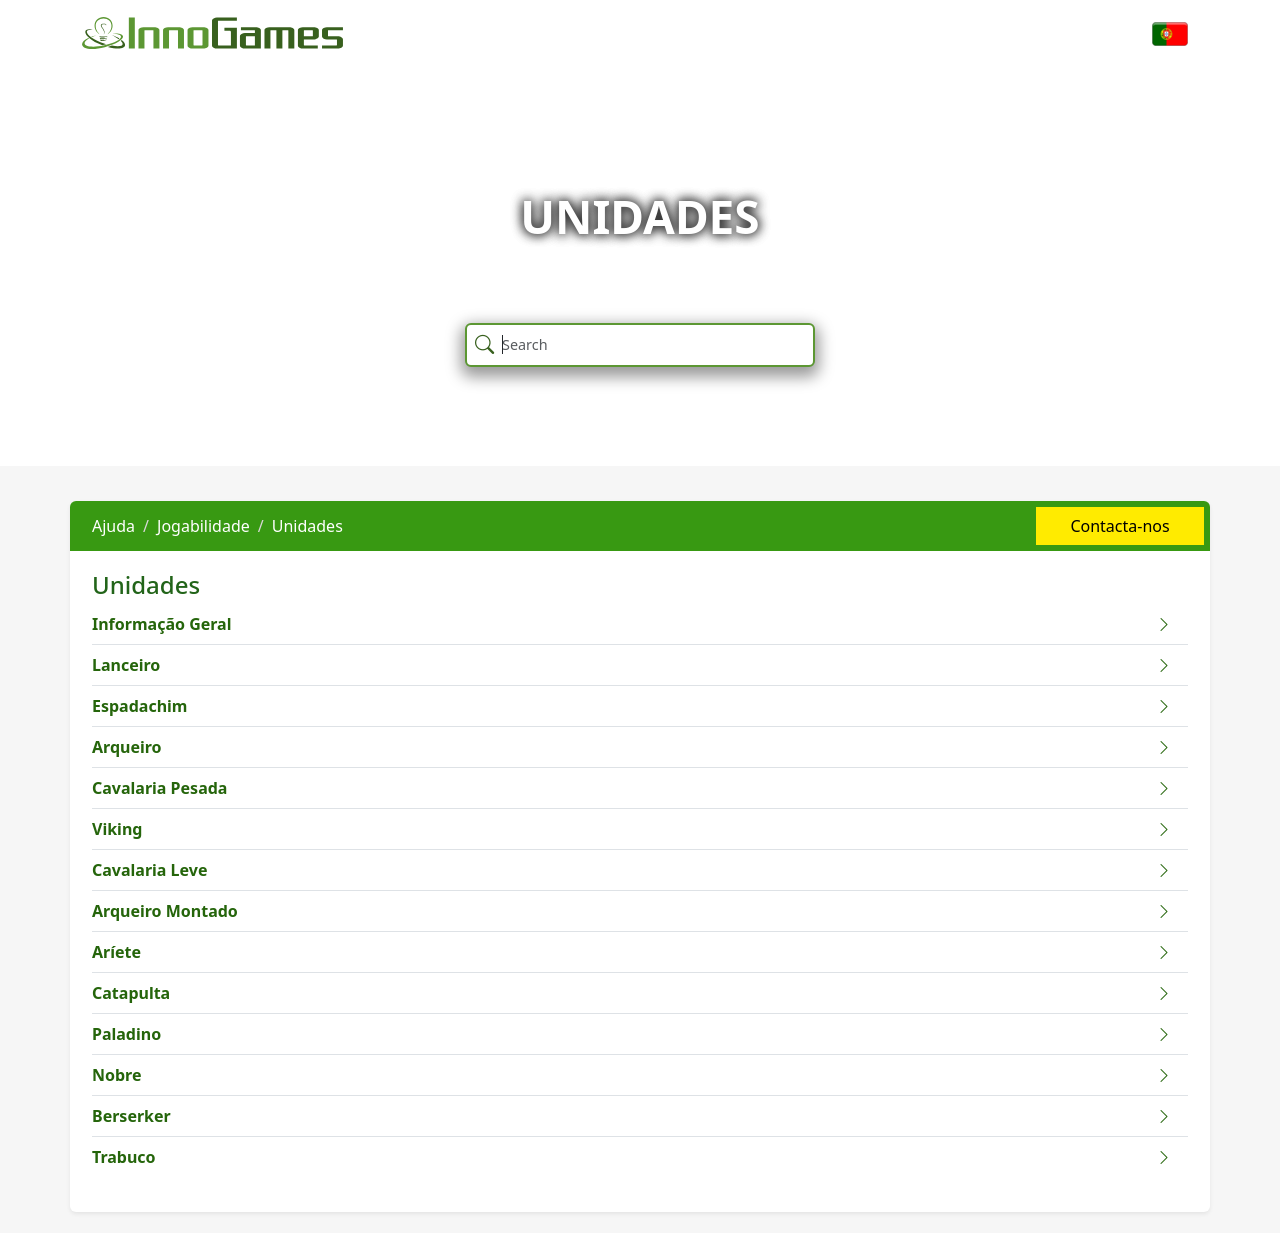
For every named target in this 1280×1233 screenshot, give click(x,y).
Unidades (307, 526)
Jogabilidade (203, 526)
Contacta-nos (1119, 526)
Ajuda (113, 526)
